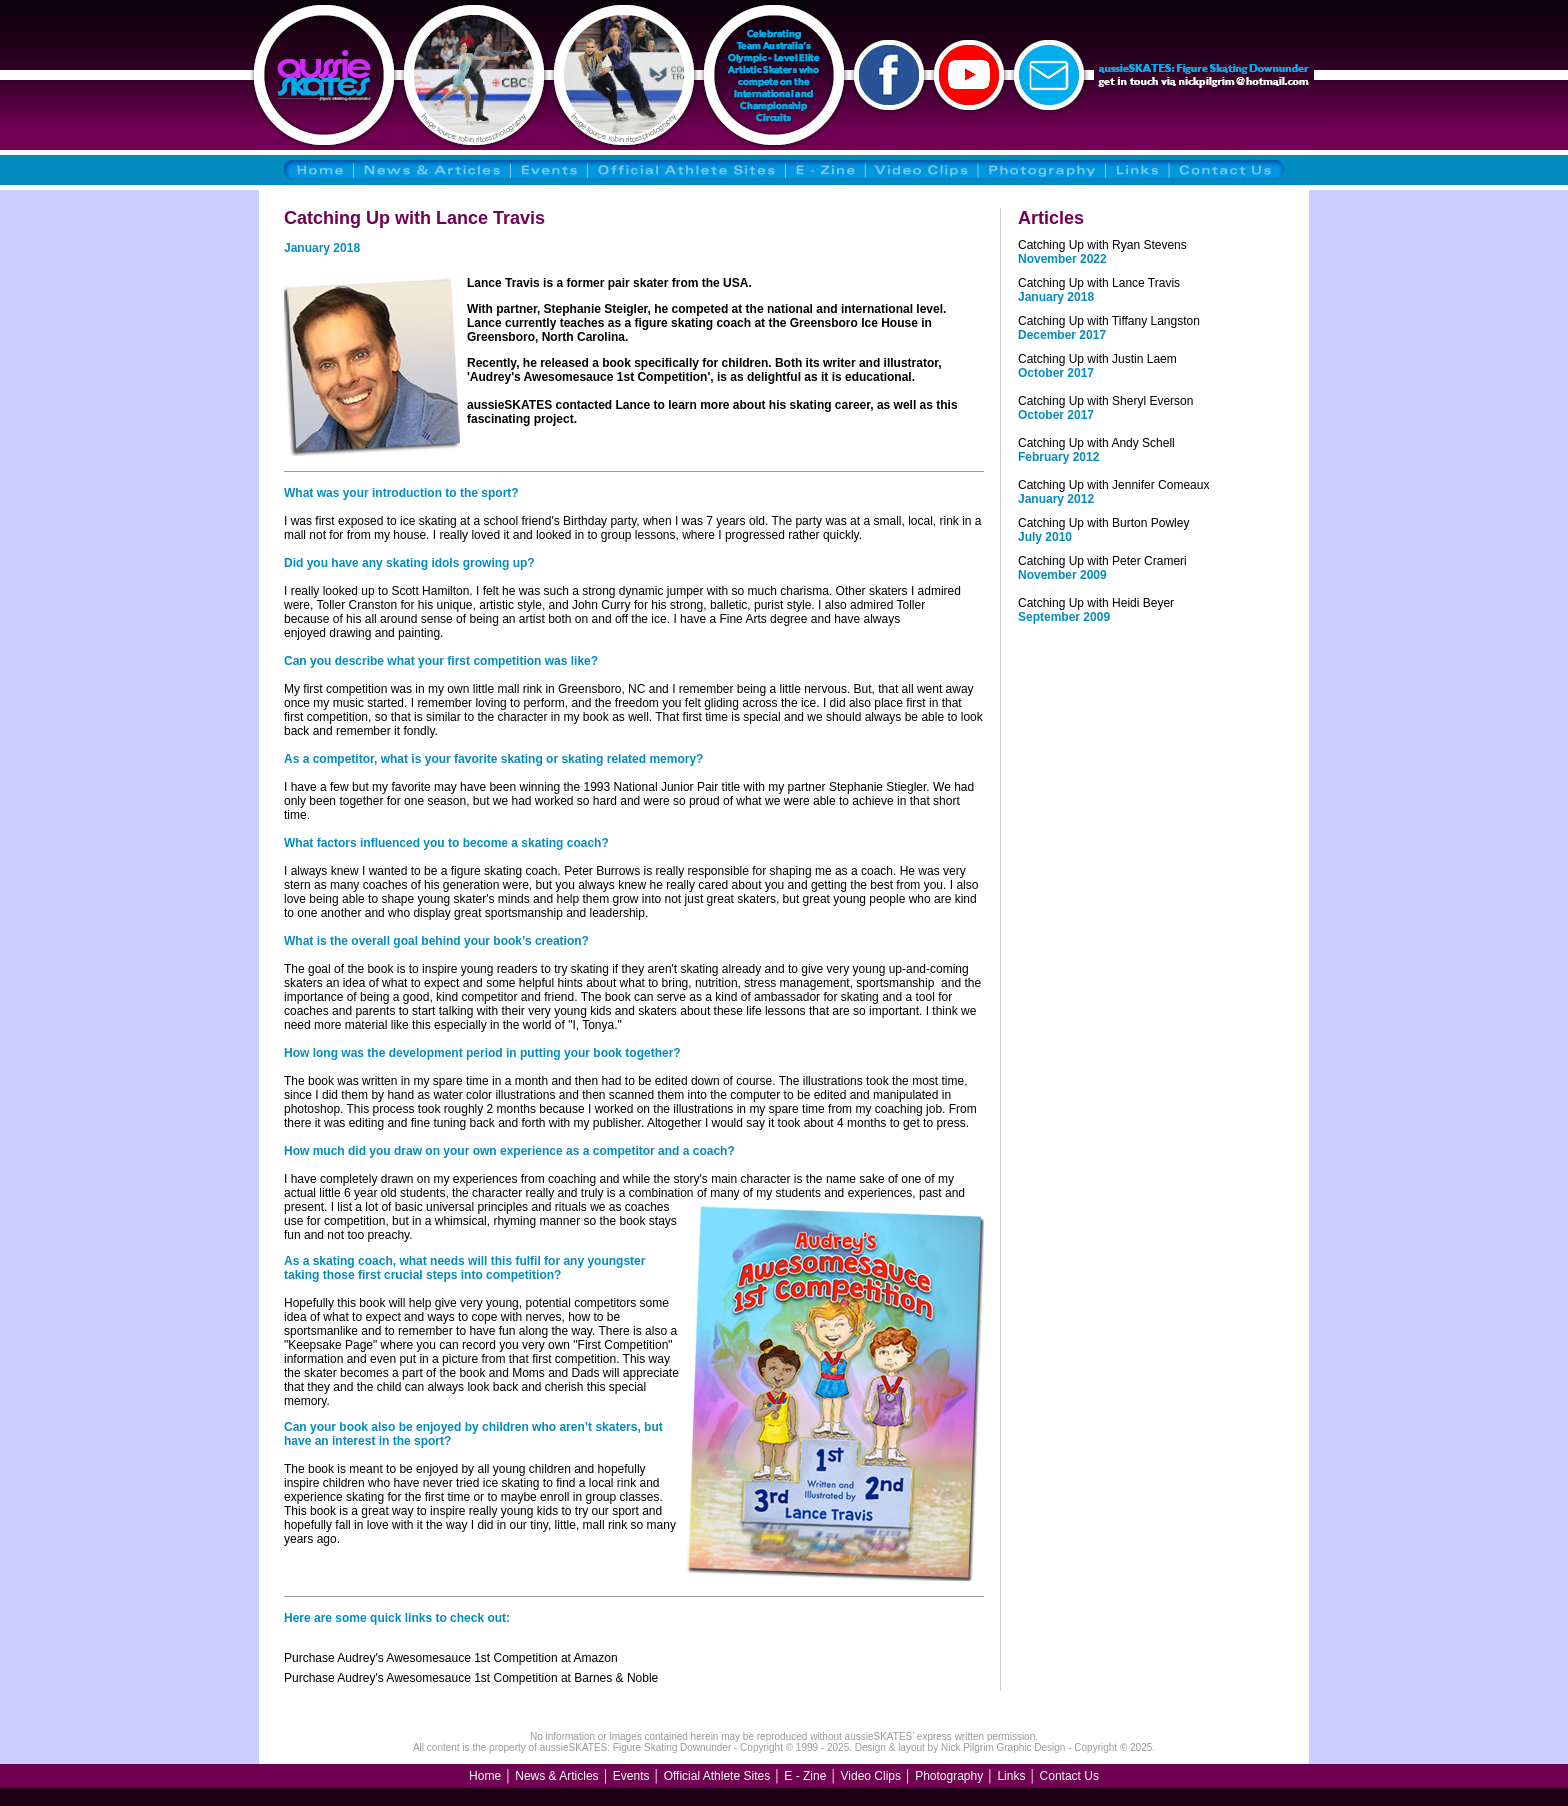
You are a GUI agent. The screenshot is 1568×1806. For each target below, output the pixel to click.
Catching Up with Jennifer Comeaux (1113, 485)
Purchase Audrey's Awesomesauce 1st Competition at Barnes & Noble (471, 1678)
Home (485, 1776)
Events (631, 1776)
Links (1011, 1776)
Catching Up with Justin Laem (1097, 359)
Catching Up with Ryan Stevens (1102, 245)
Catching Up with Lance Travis (1099, 283)
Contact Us (1069, 1776)
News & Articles (556, 1776)
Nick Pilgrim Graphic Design (1003, 1747)
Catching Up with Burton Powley (1103, 523)
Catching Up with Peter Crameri (1102, 561)
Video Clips (871, 1776)
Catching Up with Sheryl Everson (1105, 401)
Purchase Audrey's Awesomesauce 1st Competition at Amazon (451, 1658)
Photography (949, 1776)
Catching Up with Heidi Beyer (1096, 603)
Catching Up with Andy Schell (1096, 443)
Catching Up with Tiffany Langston (1109, 321)
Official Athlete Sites (717, 1776)
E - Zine (805, 1776)
